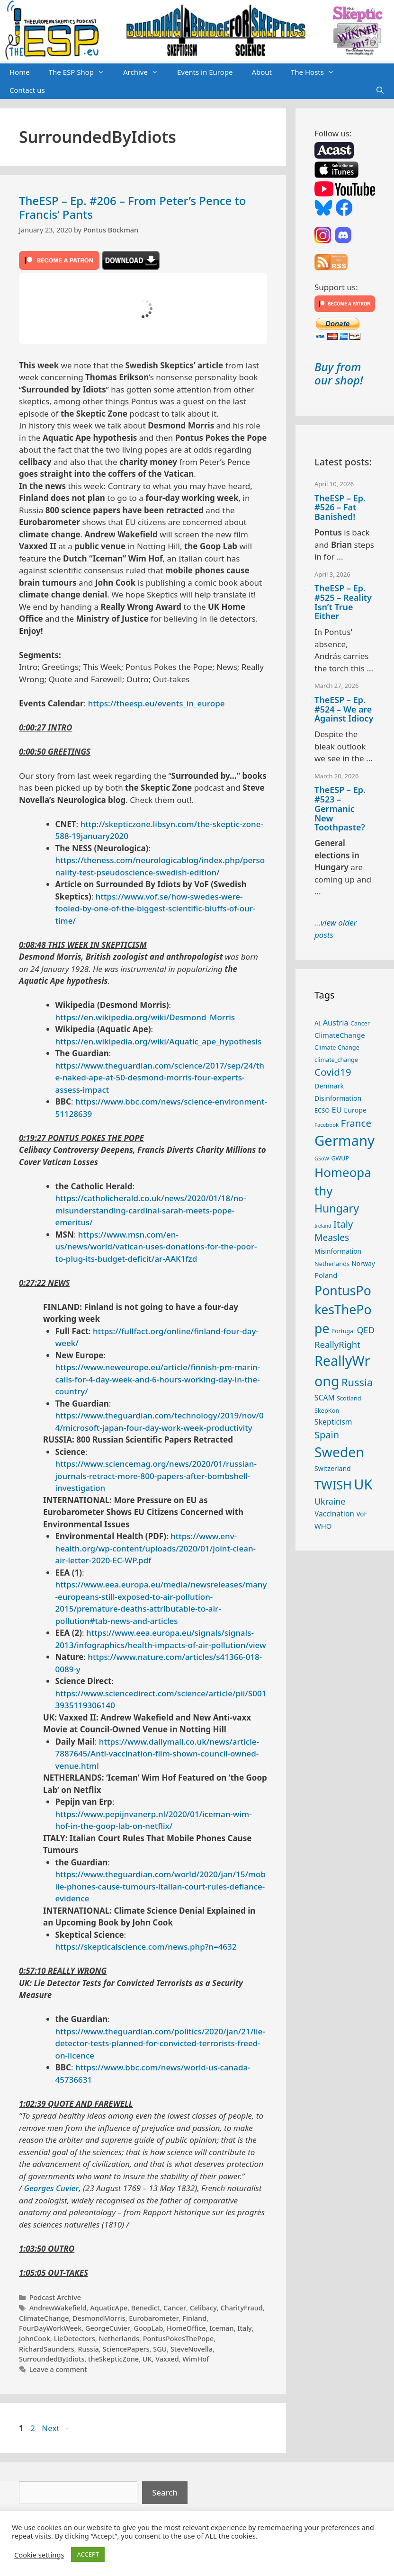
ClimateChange (44, 2318)
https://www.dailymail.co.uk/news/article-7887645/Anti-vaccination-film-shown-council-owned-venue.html (157, 1753)
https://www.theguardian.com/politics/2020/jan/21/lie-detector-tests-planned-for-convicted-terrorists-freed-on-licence (160, 2043)
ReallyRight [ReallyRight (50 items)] (337, 1344)
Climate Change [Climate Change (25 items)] (336, 1047)
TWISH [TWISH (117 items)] (333, 1485)
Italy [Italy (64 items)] (343, 1223)
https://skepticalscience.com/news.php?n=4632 (146, 1946)
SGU (160, 2348)
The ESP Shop (81, 72)
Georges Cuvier (51, 2188)
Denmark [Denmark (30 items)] (329, 1085)
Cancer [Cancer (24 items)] (360, 1023)
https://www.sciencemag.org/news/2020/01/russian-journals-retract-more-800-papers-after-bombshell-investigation (156, 1475)
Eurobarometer (154, 2318)
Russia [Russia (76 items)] (357, 1382)
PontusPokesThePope (178, 2338)
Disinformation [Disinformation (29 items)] (337, 1098)
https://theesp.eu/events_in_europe (156, 703)
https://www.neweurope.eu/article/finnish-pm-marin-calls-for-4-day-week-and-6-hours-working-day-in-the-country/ (157, 1379)
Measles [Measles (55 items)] (331, 1237)
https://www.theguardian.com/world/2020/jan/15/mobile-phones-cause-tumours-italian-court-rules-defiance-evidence (160, 1886)
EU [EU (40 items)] (337, 1109)
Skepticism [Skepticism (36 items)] (333, 1422)
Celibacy (203, 2307)
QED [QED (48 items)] (365, 1330)
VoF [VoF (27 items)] (361, 1514)
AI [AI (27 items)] (317, 1023)
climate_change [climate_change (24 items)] (336, 1060)
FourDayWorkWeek (50, 2328)
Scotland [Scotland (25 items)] (349, 1398)
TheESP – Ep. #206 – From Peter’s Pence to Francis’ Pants (132, 207)
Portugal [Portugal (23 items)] (343, 1331)
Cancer (174, 2307)
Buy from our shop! (338, 373)
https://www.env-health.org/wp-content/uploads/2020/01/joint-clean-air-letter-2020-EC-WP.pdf (155, 1548)
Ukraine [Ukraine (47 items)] (329, 1501)
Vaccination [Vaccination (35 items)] (334, 1513)
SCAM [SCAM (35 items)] (324, 1397)
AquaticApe (108, 2307)
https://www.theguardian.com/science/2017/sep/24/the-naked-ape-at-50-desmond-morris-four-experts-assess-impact (160, 1077)
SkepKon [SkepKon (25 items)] (326, 1410)
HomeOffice (186, 2328)
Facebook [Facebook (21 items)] (326, 1124)
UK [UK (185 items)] (363, 1484)
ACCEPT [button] (88, 2554)
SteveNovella (191, 2348)
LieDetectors (74, 2338)
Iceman (221, 2328)
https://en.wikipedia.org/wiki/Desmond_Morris (145, 1017)
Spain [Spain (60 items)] (326, 1434)
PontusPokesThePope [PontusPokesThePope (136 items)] (343, 1309)
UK (147, 2358)
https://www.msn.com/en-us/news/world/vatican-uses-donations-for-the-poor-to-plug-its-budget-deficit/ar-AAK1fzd (156, 1246)
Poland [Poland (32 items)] (325, 1275)
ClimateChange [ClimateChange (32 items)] (339, 1035)
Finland (194, 2318)
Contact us (27, 90)
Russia (88, 2348)
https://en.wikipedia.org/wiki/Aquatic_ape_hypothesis (158, 1041)
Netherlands (118, 2338)
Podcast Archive (55, 2297)
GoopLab (148, 2328)
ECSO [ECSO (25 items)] (322, 1110)
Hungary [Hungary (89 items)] (336, 1208)
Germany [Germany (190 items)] (344, 1140)
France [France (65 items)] (356, 1123)
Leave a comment (58, 2369)
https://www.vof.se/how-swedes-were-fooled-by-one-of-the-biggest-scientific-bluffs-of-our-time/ (155, 908)
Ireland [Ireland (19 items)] (322, 1225)
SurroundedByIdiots (51, 2358)
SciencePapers (125, 2348)
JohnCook (34, 2338)
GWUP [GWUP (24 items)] (340, 1158)
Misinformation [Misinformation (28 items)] (337, 1251)
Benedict (145, 2307)
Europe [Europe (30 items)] (355, 1109)
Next (56, 2428)
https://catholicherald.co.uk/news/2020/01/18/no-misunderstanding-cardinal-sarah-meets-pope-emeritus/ (150, 1210)
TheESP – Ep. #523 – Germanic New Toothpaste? (340, 808)
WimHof (195, 2358)
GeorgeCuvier (107, 2328)
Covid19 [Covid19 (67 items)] (332, 1072)
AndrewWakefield (58, 2307)
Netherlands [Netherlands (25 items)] (331, 1263)
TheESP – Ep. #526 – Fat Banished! (340, 507)
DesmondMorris (98, 2318)
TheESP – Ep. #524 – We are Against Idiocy (343, 709)
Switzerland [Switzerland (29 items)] (332, 1468)
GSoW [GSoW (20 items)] (321, 1158)
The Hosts (317, 72)
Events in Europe (205, 72)
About (261, 72)
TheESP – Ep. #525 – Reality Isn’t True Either (343, 602)
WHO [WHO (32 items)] (322, 1526)
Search (165, 2492)
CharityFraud (241, 2307)
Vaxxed (167, 2358)
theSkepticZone (113, 2358)
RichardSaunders (46, 2348)
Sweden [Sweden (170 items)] (339, 1452)
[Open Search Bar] (380, 90)
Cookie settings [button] (39, 2554)
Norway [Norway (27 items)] (363, 1263)
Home (19, 72)
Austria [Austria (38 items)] (336, 1022)
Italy (244, 2328)
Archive (145, 72)
